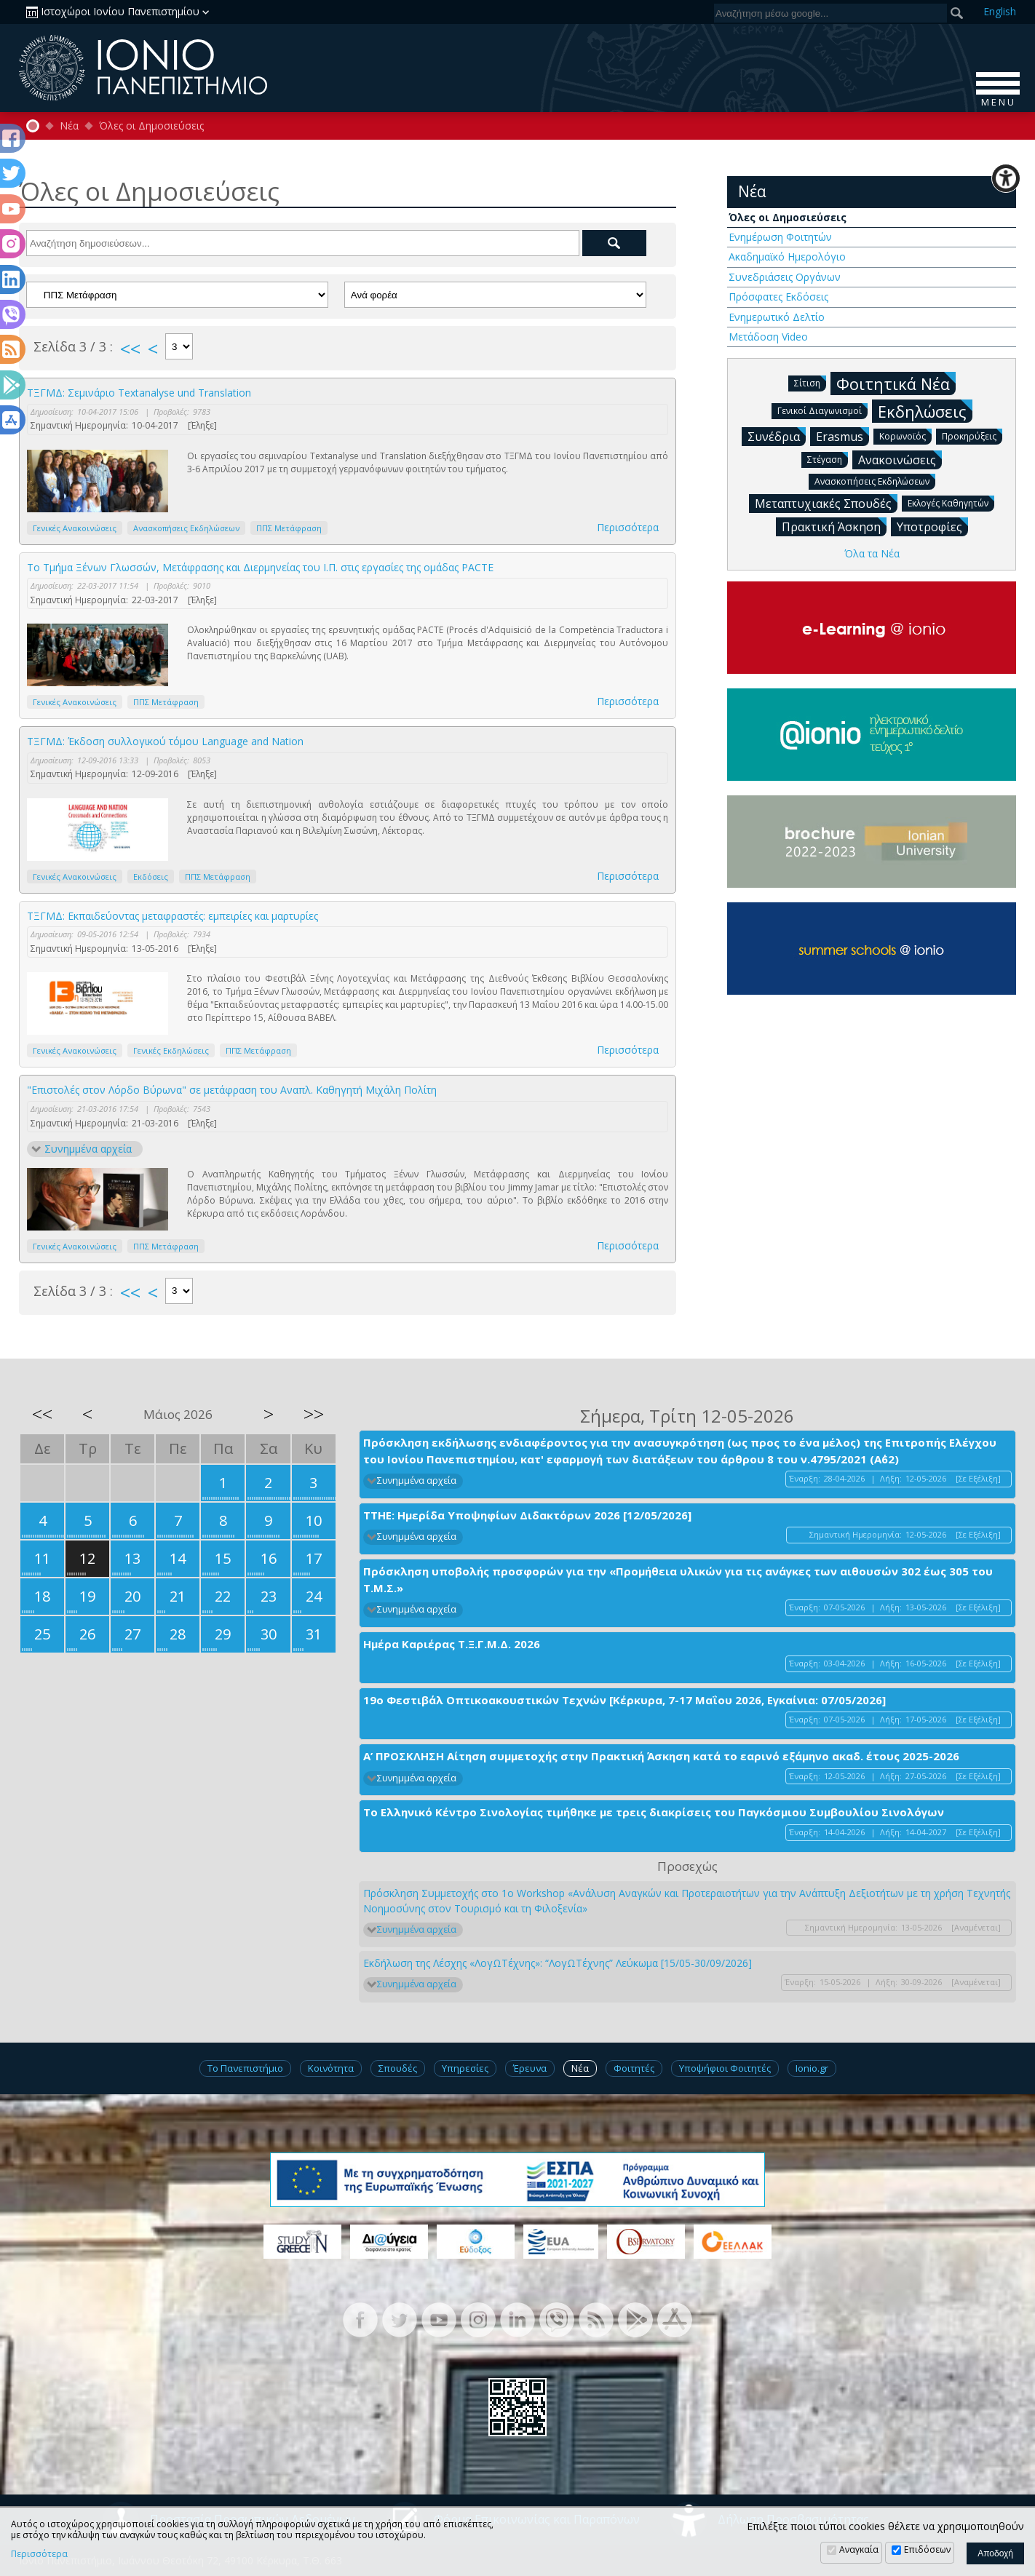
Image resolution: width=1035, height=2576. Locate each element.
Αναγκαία (859, 2549)
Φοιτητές (634, 2068)
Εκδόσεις (150, 876)
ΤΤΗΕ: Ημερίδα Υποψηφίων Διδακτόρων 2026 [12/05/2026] (527, 1515)
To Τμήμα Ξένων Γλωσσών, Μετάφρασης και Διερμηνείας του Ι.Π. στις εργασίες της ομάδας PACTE (260, 567)
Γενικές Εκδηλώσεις (171, 1050)
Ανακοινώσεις (900, 459)
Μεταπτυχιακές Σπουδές (826, 503)
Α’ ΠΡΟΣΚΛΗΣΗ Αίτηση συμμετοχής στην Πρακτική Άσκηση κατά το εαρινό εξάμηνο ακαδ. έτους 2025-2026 (661, 1756)
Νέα (69, 126)
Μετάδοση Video (768, 336)
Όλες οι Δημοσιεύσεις (151, 126)
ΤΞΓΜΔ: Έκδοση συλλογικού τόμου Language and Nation (165, 741)
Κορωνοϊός (905, 435)
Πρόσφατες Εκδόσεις (778, 296)
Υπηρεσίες (465, 2068)
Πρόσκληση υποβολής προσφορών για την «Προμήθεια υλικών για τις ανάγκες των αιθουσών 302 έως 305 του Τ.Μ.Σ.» (678, 1579)
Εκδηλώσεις (925, 410)
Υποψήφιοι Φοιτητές (725, 2068)
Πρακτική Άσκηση (834, 526)
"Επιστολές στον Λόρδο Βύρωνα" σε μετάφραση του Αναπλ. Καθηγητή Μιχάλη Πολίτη (232, 1090)
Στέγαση (827, 459)
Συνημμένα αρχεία (88, 1149)
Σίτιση (810, 382)
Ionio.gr (812, 2068)
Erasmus (842, 436)
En (999, 11)
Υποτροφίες (932, 526)
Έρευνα (530, 2068)
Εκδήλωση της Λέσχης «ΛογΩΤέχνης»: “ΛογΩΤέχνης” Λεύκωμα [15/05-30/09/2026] (557, 1963)
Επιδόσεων (927, 2549)
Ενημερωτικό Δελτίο (777, 317)
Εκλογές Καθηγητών (951, 502)
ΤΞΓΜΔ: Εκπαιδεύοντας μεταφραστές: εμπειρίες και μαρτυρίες (172, 916)
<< (130, 348)
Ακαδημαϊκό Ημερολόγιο (787, 256)
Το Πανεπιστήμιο (245, 2068)
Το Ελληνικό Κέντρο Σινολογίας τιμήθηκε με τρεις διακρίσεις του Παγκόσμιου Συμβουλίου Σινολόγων (653, 1812)
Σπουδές (397, 2068)
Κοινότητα (331, 2068)
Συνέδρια (777, 436)
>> (314, 1414)
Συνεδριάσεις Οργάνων (785, 277)
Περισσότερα (628, 527)
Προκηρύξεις (972, 435)
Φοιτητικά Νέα (896, 383)
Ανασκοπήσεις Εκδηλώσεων (186, 527)
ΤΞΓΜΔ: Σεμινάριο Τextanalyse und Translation (139, 392)
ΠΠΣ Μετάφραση (289, 527)
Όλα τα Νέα (872, 553)
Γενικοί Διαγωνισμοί (822, 410)
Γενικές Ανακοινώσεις (74, 527)
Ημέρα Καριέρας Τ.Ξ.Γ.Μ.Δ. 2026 (451, 1644)
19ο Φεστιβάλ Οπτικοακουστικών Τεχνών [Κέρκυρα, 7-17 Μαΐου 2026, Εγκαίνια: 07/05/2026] (624, 1700)
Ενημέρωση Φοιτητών (780, 237)
